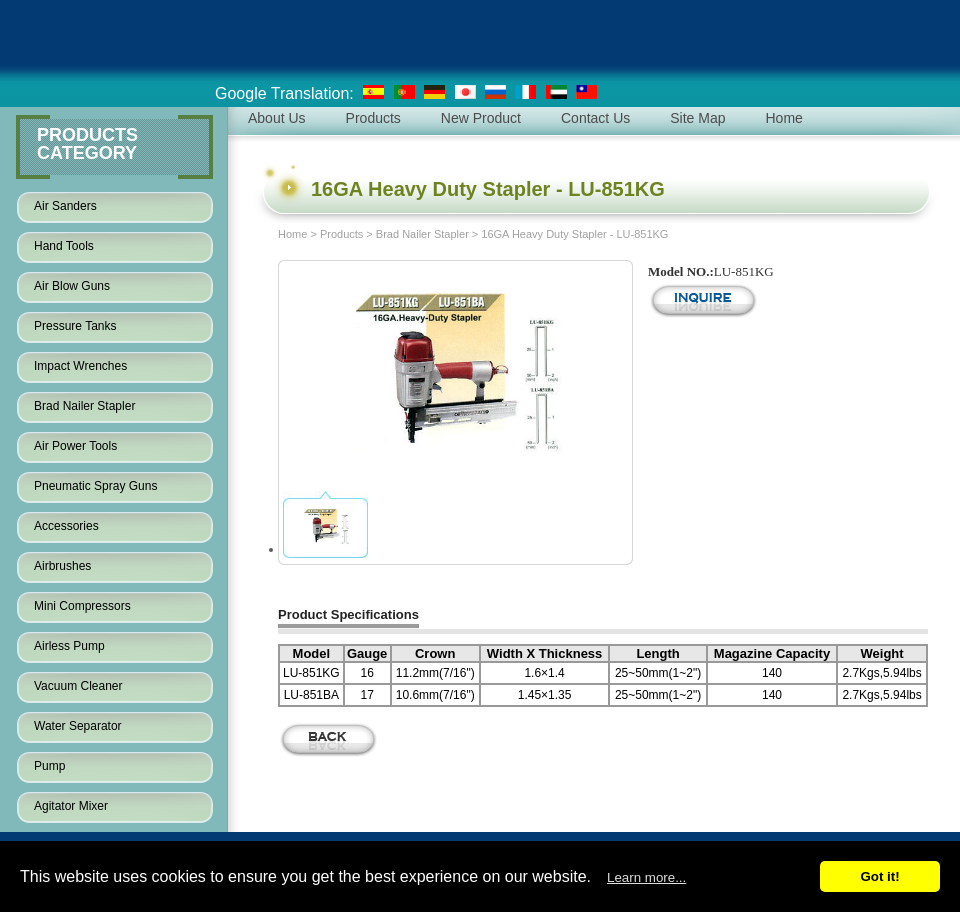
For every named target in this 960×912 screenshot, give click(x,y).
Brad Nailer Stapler (84, 406)
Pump (49, 766)
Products (341, 234)
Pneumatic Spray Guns (95, 486)
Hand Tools (64, 246)
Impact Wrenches (80, 366)
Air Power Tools (75, 446)
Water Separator (78, 726)
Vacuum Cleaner (78, 686)
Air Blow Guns (72, 286)
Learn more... (646, 877)
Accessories (66, 526)
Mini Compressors (82, 606)
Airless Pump (69, 646)
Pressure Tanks (75, 326)
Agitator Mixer (71, 806)
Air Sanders (65, 206)
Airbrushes (62, 566)
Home (292, 234)
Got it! (879, 876)
